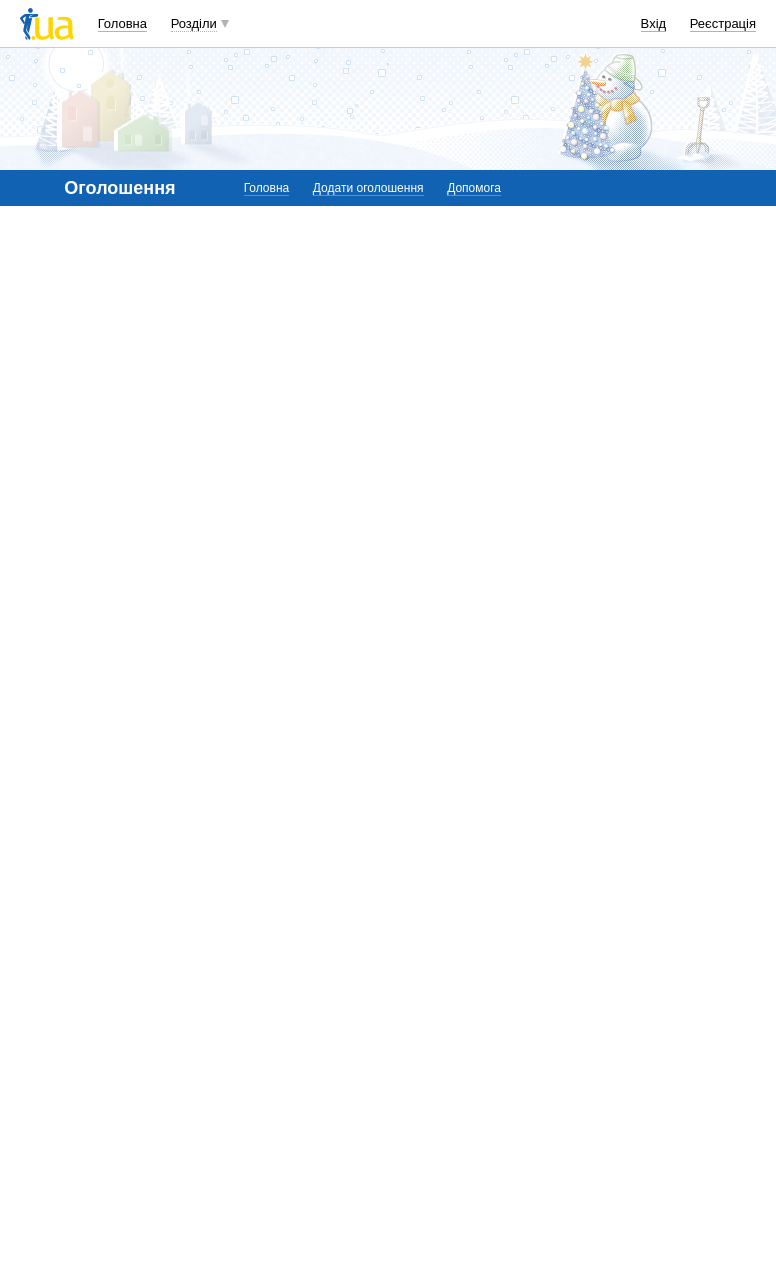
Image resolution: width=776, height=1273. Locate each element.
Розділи (194, 23)
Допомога (474, 188)
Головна (122, 23)
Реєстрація (723, 23)
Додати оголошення (368, 188)
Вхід (654, 23)
